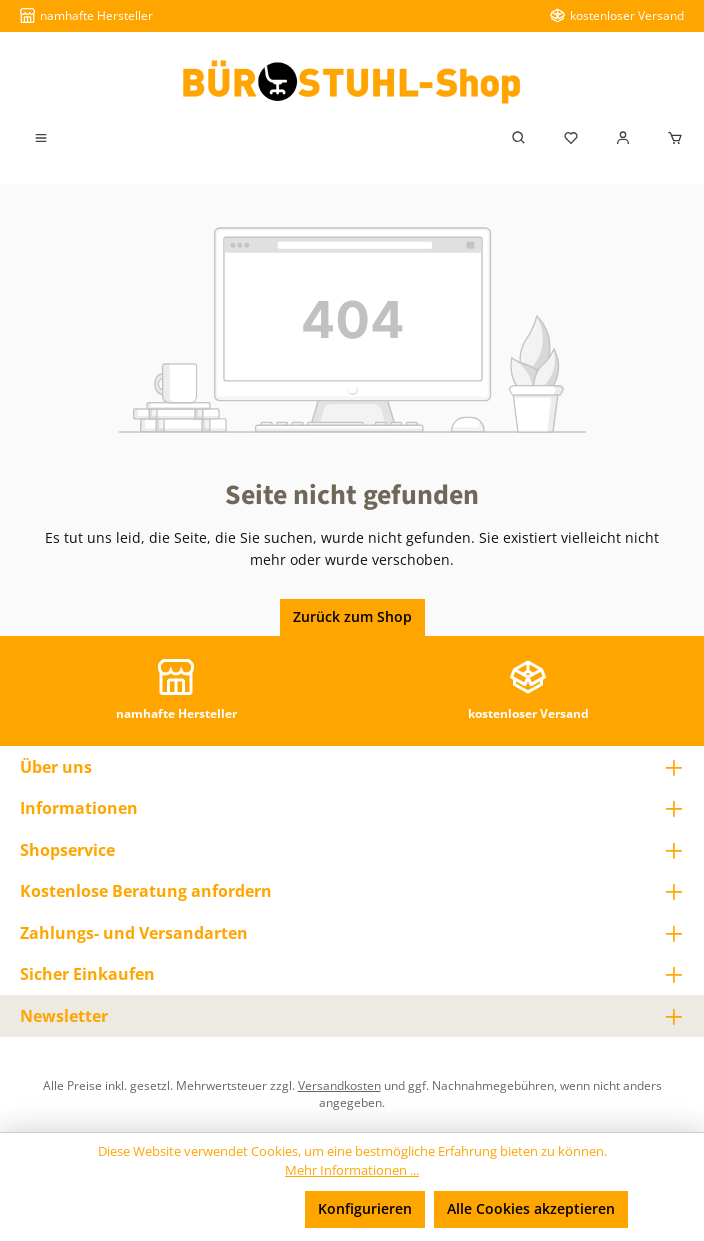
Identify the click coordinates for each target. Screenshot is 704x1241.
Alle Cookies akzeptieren (531, 1208)
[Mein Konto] (623, 138)
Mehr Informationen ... (352, 1170)
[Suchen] (519, 138)
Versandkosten (339, 1085)
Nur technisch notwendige (192, 1208)
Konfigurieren (365, 1208)
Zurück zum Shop (352, 616)
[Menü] (41, 138)
